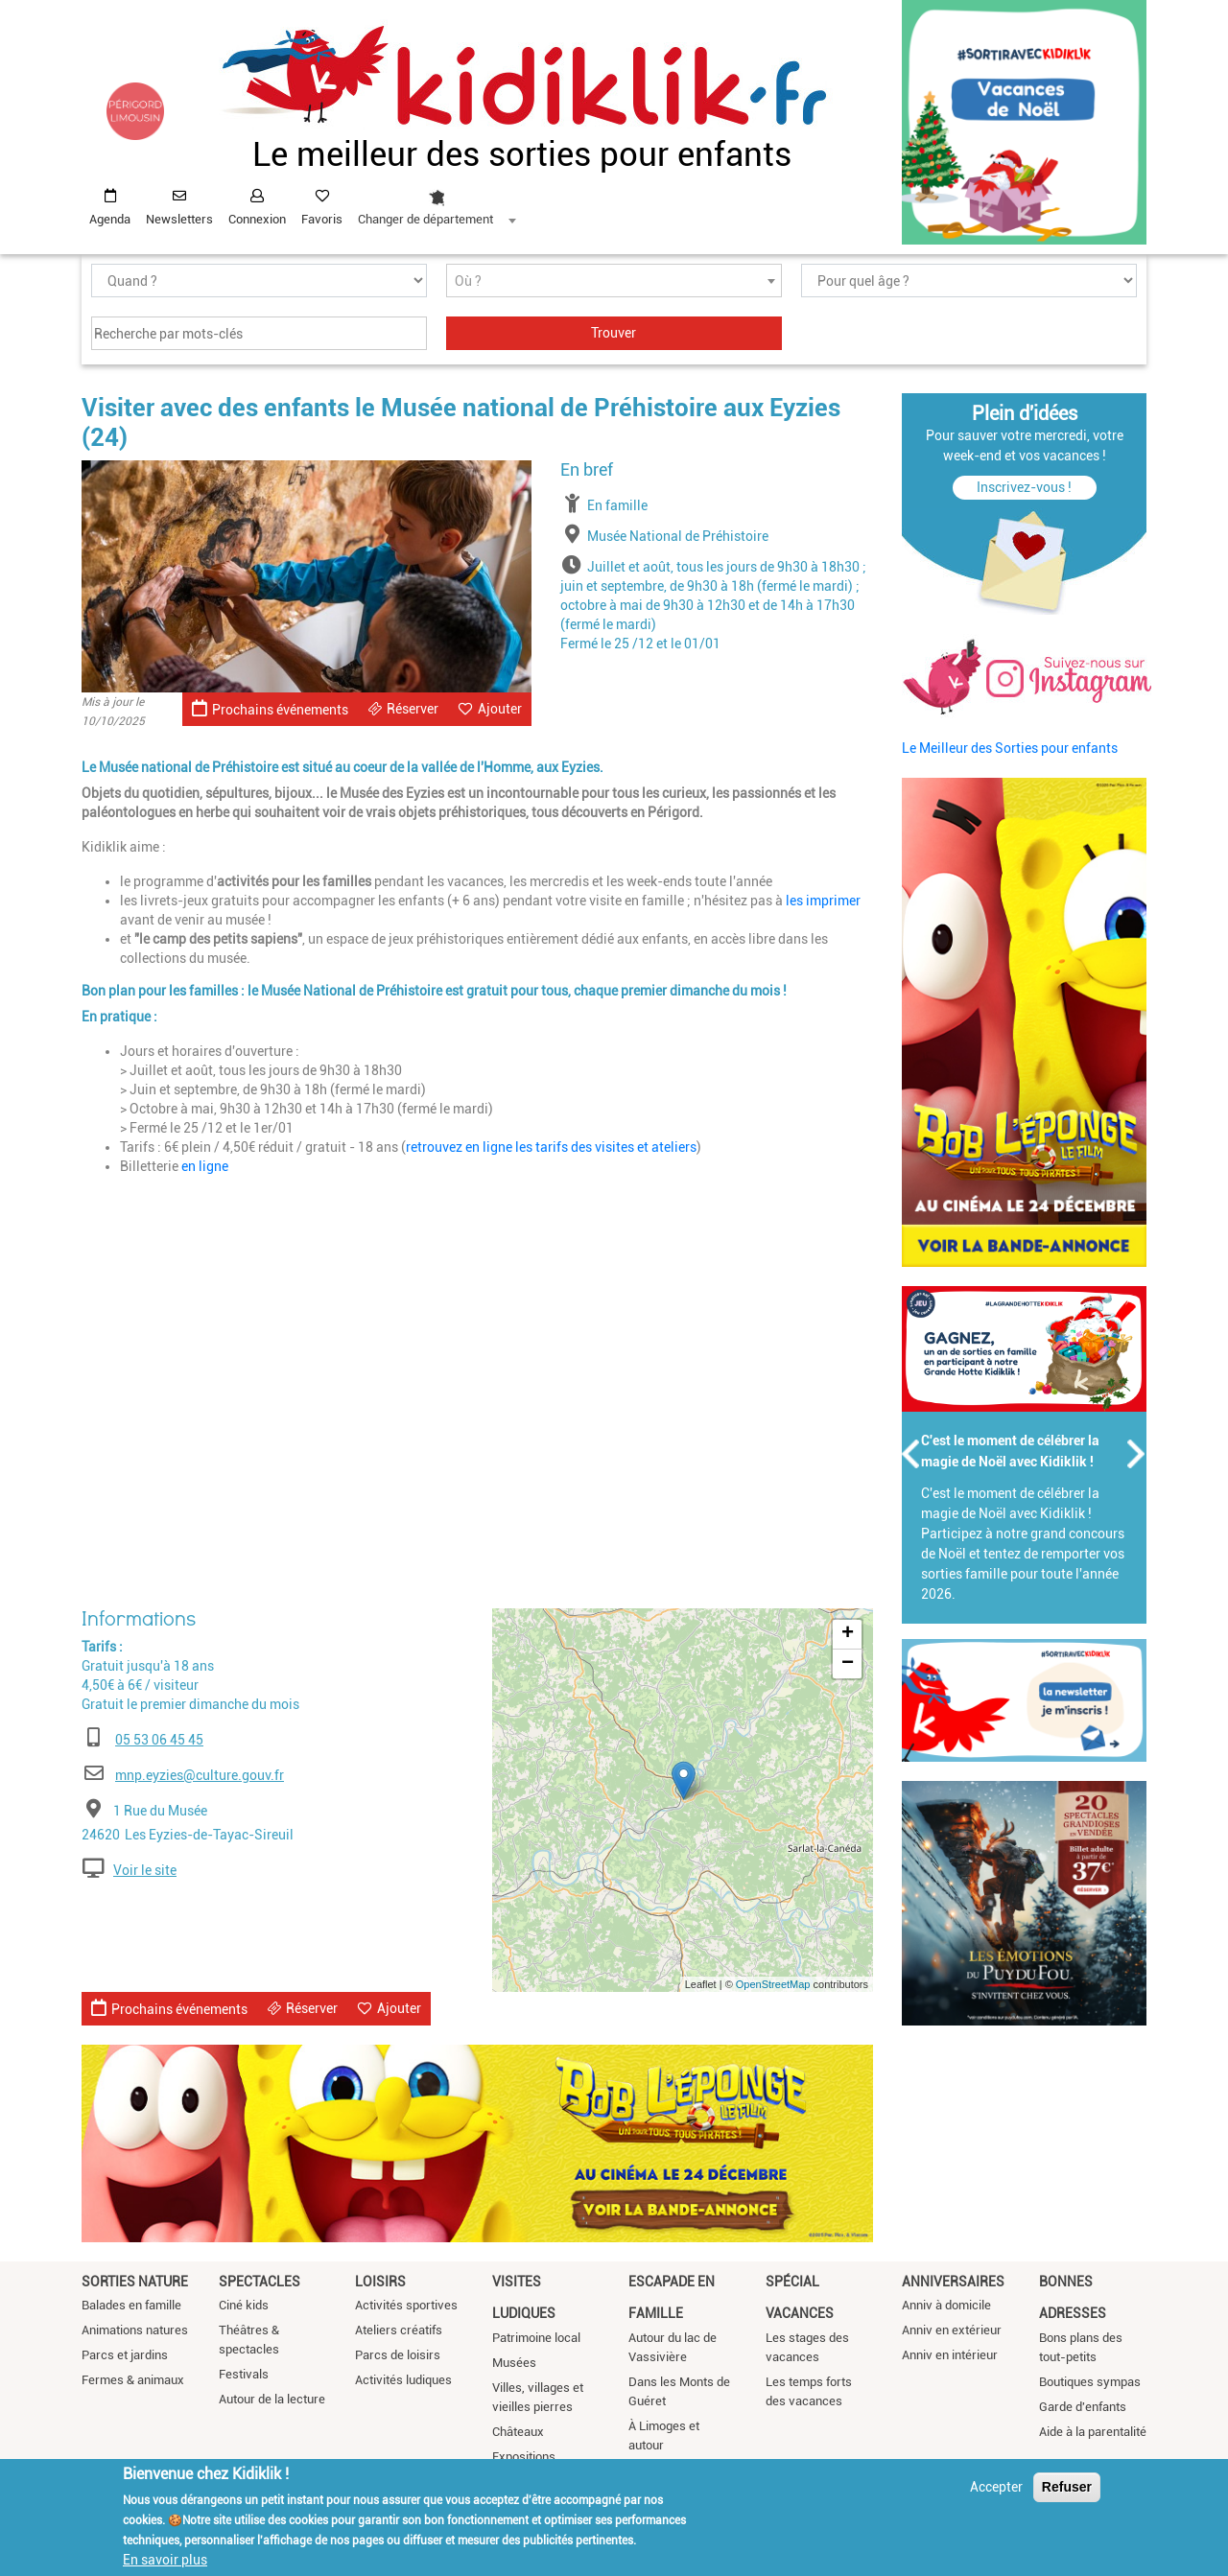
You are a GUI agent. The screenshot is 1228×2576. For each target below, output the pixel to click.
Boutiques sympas (1090, 2382)
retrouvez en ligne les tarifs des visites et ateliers (551, 1147)
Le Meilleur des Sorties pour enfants (1010, 748)
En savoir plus (165, 2559)
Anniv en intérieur (950, 2355)
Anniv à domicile (946, 2305)
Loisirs (380, 2281)
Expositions (523, 2456)
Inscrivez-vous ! (1024, 487)
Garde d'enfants (1082, 2407)
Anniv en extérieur (952, 2330)
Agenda (109, 219)
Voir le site (145, 1870)
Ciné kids (244, 2305)
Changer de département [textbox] (425, 219)
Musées (514, 2362)
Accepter (996, 2486)
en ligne (204, 1166)
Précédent (911, 1454)
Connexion (257, 219)
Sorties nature (135, 2281)
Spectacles (259, 2281)
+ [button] (847, 1634)
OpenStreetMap (773, 1984)
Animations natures (135, 2330)
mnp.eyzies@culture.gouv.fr (199, 1775)
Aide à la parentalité (1092, 2431)
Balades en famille (131, 2305)
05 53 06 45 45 (159, 1739)
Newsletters (179, 219)
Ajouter (500, 708)
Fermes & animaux (133, 2380)
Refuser (1067, 2486)
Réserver (412, 708)
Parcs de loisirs (397, 2355)
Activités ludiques (403, 2380)
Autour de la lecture (272, 2399)
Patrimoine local (536, 2337)
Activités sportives (406, 2305)
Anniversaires (953, 2281)
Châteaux (518, 2431)
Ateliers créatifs (398, 2330)
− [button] (847, 1664)
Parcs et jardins (125, 2355)
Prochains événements (270, 708)
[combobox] (436, 202)
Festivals (244, 2374)
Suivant (1136, 1454)
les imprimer (823, 900)
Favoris (321, 219)
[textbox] (614, 281)
